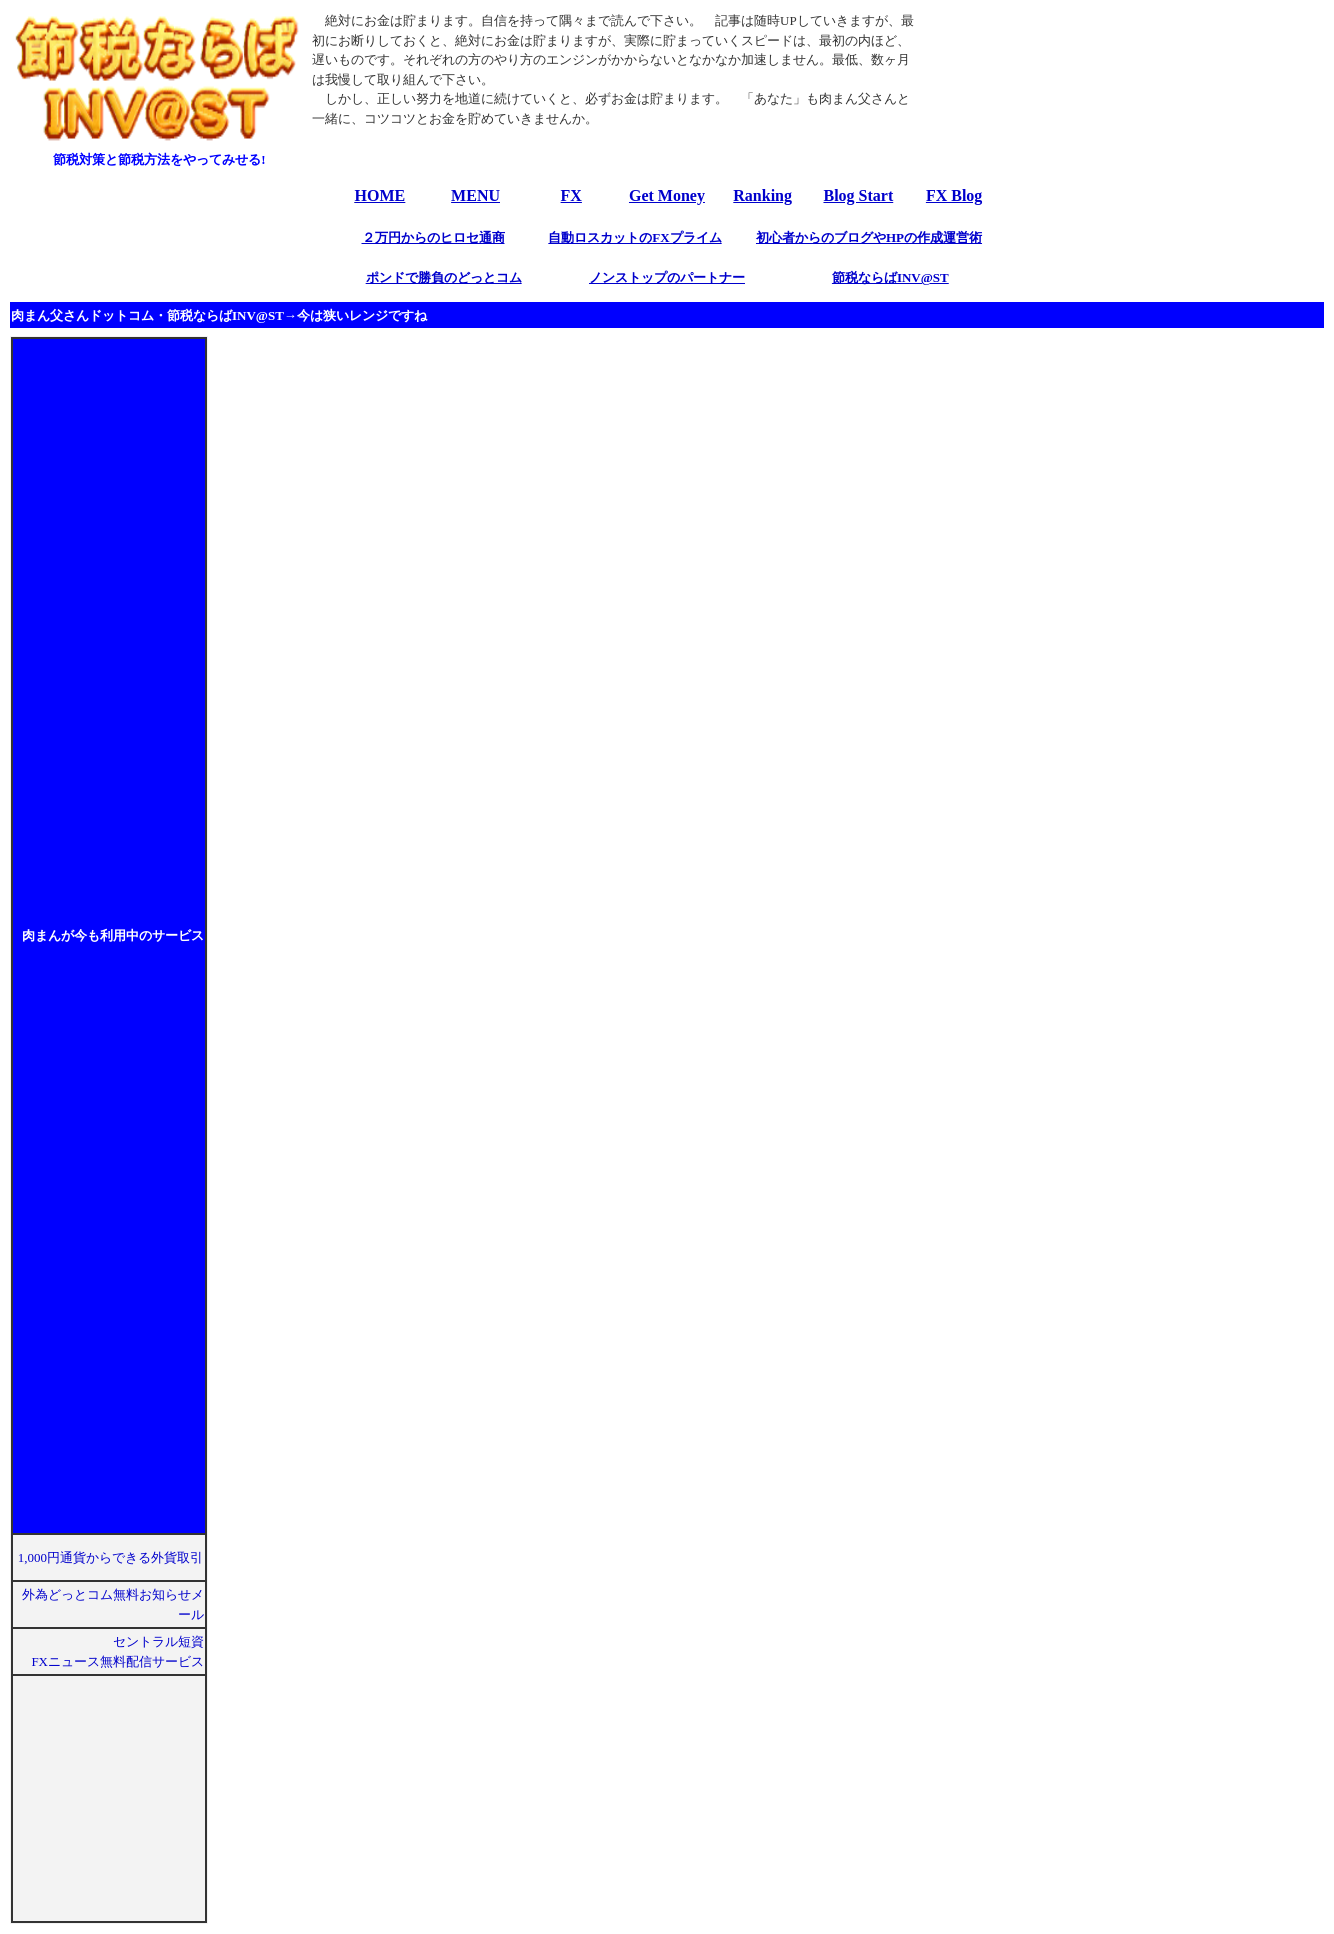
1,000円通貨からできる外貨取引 (111, 1557)
